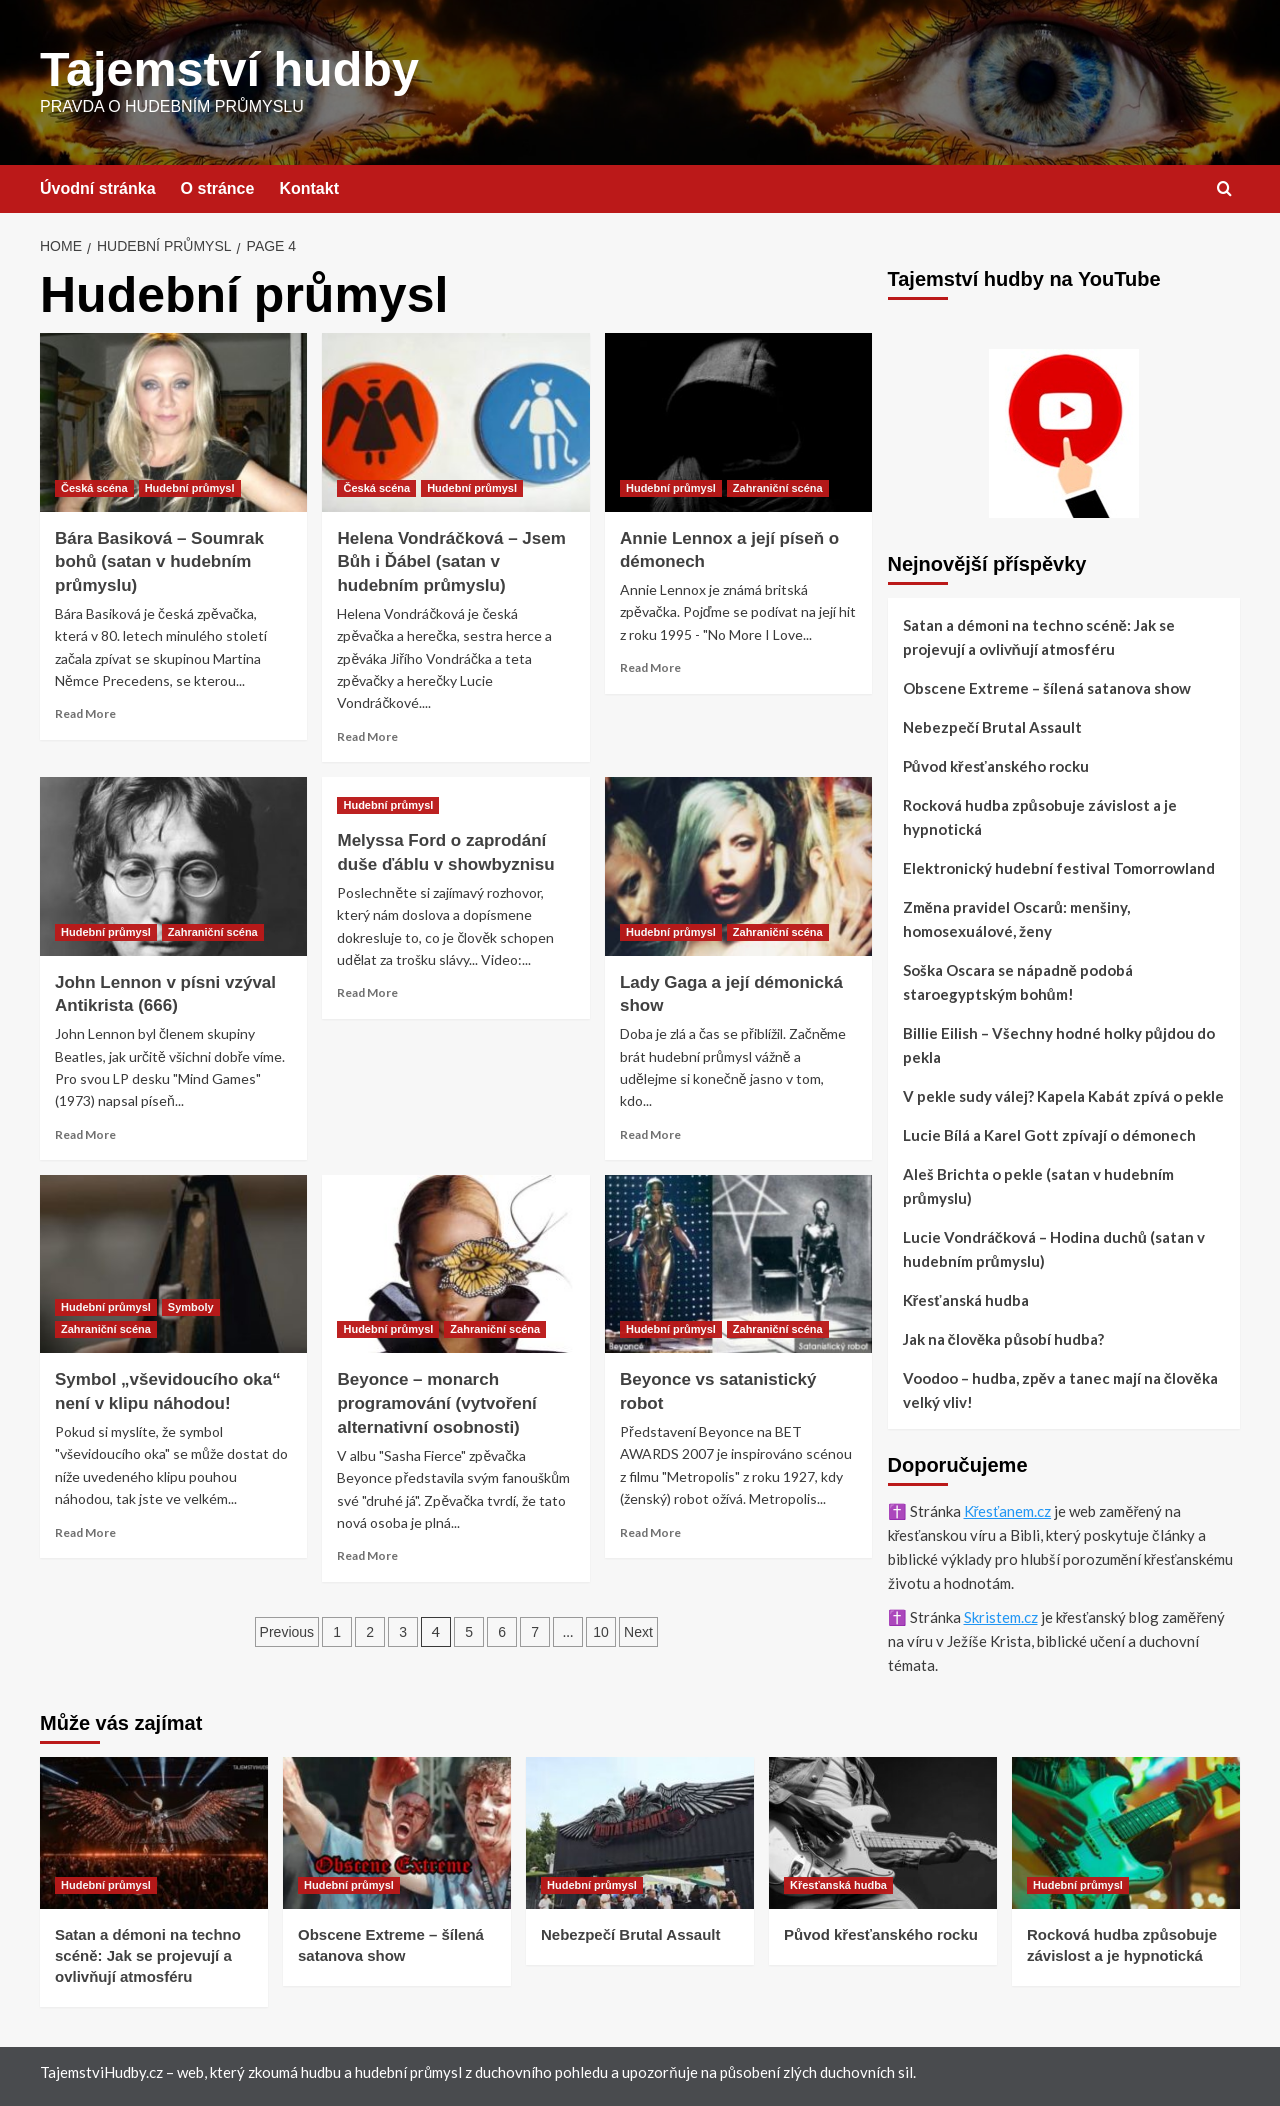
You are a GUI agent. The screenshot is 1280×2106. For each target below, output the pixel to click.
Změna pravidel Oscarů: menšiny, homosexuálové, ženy (1017, 918)
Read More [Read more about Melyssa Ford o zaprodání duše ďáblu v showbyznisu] (367, 991)
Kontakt (309, 187)
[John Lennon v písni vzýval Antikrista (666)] (173, 865)
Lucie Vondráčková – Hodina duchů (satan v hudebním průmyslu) (1054, 1248)
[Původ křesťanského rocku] (883, 1832)
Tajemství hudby (227, 68)
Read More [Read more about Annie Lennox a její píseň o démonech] (650, 666)
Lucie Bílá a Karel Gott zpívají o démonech (1049, 1134)
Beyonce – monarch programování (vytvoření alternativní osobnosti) (436, 1402)
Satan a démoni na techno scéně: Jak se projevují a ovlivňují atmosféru (1039, 636)
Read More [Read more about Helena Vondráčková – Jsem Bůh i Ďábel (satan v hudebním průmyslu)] (367, 735)
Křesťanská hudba (966, 1299)
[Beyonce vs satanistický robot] (738, 1263)
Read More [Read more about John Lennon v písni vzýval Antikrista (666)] (85, 1133)
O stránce (218, 187)
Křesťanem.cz (1008, 1510)
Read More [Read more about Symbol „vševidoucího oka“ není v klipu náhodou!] (85, 1531)
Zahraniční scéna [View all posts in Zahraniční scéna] (778, 487)
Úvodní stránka (98, 187)
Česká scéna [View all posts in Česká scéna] (94, 487)
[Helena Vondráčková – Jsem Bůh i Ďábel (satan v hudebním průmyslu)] (455, 421)
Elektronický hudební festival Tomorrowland (1059, 867)
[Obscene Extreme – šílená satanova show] (397, 1832)
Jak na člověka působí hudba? (1004, 1338)
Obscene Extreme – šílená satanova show (1047, 687)
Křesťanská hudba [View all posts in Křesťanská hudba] (838, 1884)
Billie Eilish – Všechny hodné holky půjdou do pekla (1059, 1044)
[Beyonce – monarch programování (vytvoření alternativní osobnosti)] (455, 1263)
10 (601, 1631)
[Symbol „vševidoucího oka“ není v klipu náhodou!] (173, 1263)
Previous (287, 1631)
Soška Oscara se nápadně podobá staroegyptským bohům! (1018, 981)
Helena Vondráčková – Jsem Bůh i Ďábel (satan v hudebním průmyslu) (451, 561)
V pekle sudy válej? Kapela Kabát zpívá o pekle (1063, 1095)
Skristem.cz (1001, 1616)
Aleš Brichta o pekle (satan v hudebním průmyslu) (1038, 1185)
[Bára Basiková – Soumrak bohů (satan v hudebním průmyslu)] (173, 421)
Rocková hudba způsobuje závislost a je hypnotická (1040, 816)
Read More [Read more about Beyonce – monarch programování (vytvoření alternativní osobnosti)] (367, 1554)
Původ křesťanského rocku (996, 765)
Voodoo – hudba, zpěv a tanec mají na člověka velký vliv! (1060, 1389)
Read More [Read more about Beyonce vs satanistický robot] (650, 1531)
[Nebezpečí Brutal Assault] (640, 1832)
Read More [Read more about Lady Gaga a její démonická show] (650, 1133)
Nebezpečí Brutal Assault (992, 726)
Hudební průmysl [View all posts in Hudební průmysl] (190, 487)
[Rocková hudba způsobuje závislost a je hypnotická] (1126, 1832)
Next (638, 1631)
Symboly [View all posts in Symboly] (191, 1306)
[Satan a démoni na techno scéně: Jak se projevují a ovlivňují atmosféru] (154, 1832)
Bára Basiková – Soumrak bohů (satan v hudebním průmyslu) (159, 561)
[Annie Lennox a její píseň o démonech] (738, 421)
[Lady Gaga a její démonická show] (738, 865)
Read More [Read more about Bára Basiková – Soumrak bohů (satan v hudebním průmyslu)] (85, 712)
